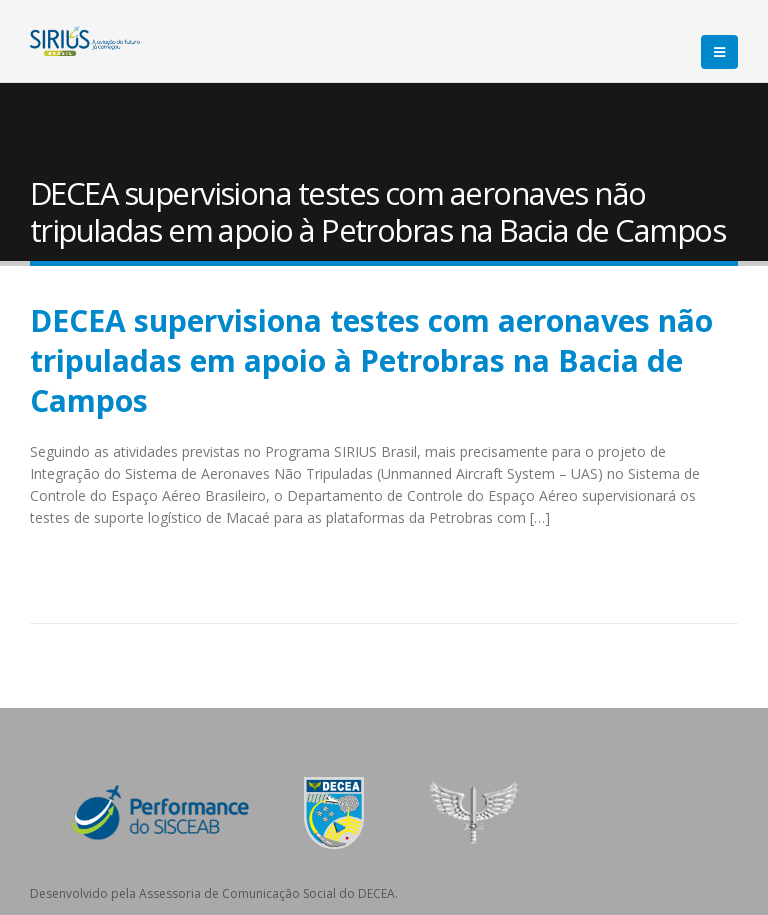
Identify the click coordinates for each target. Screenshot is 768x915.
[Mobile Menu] (719, 52)
